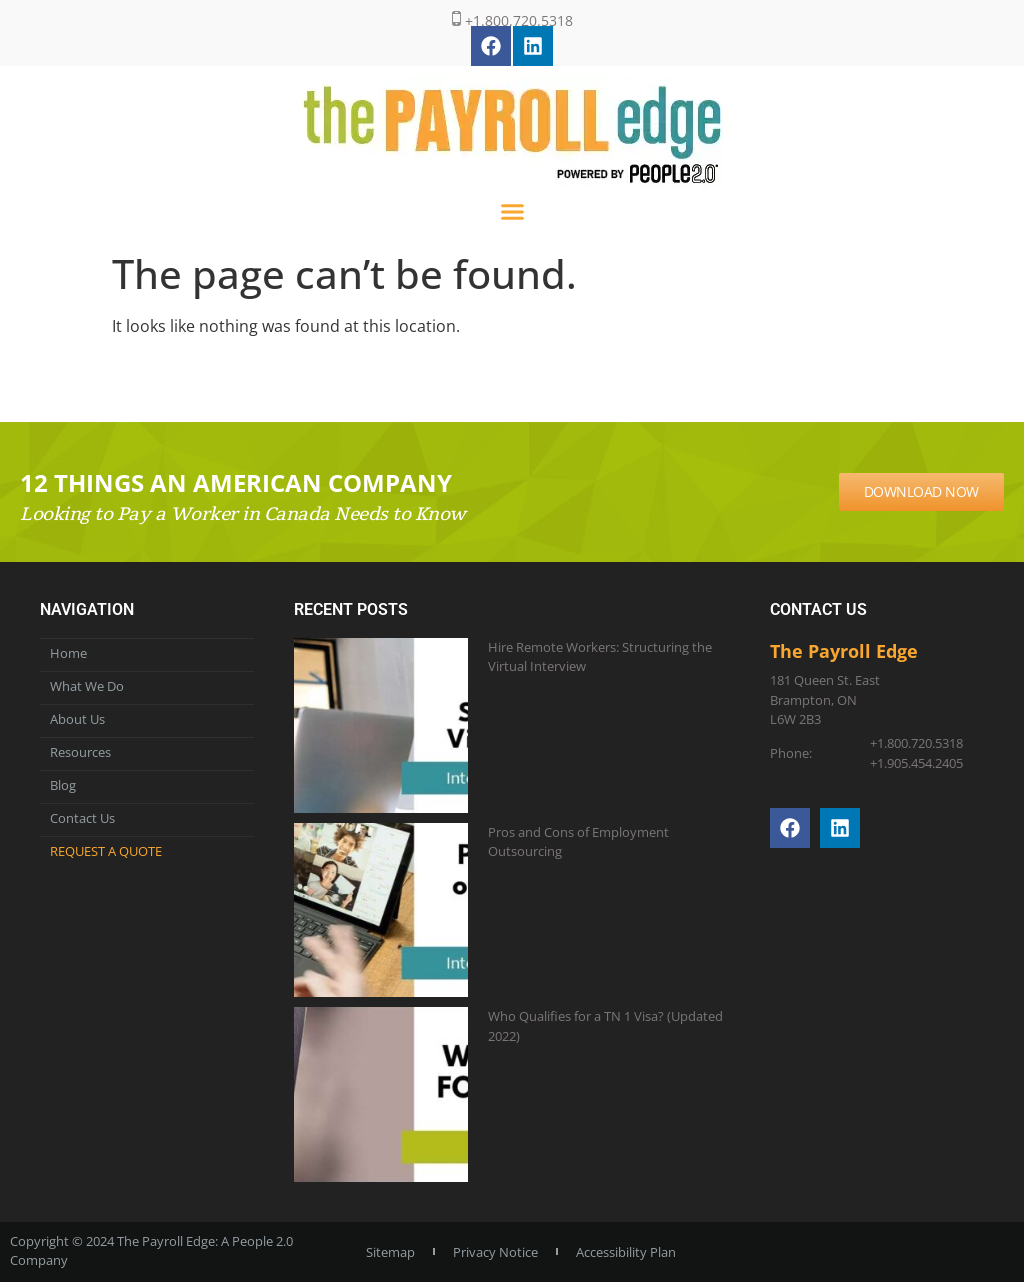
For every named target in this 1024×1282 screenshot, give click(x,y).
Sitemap (390, 1252)
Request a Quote (106, 851)
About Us (77, 719)
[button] (512, 212)
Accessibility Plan (626, 1252)
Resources (80, 752)
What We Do (87, 686)
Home (68, 653)
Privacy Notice (495, 1252)
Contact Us (82, 818)
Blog (63, 785)
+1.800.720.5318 (512, 20)
